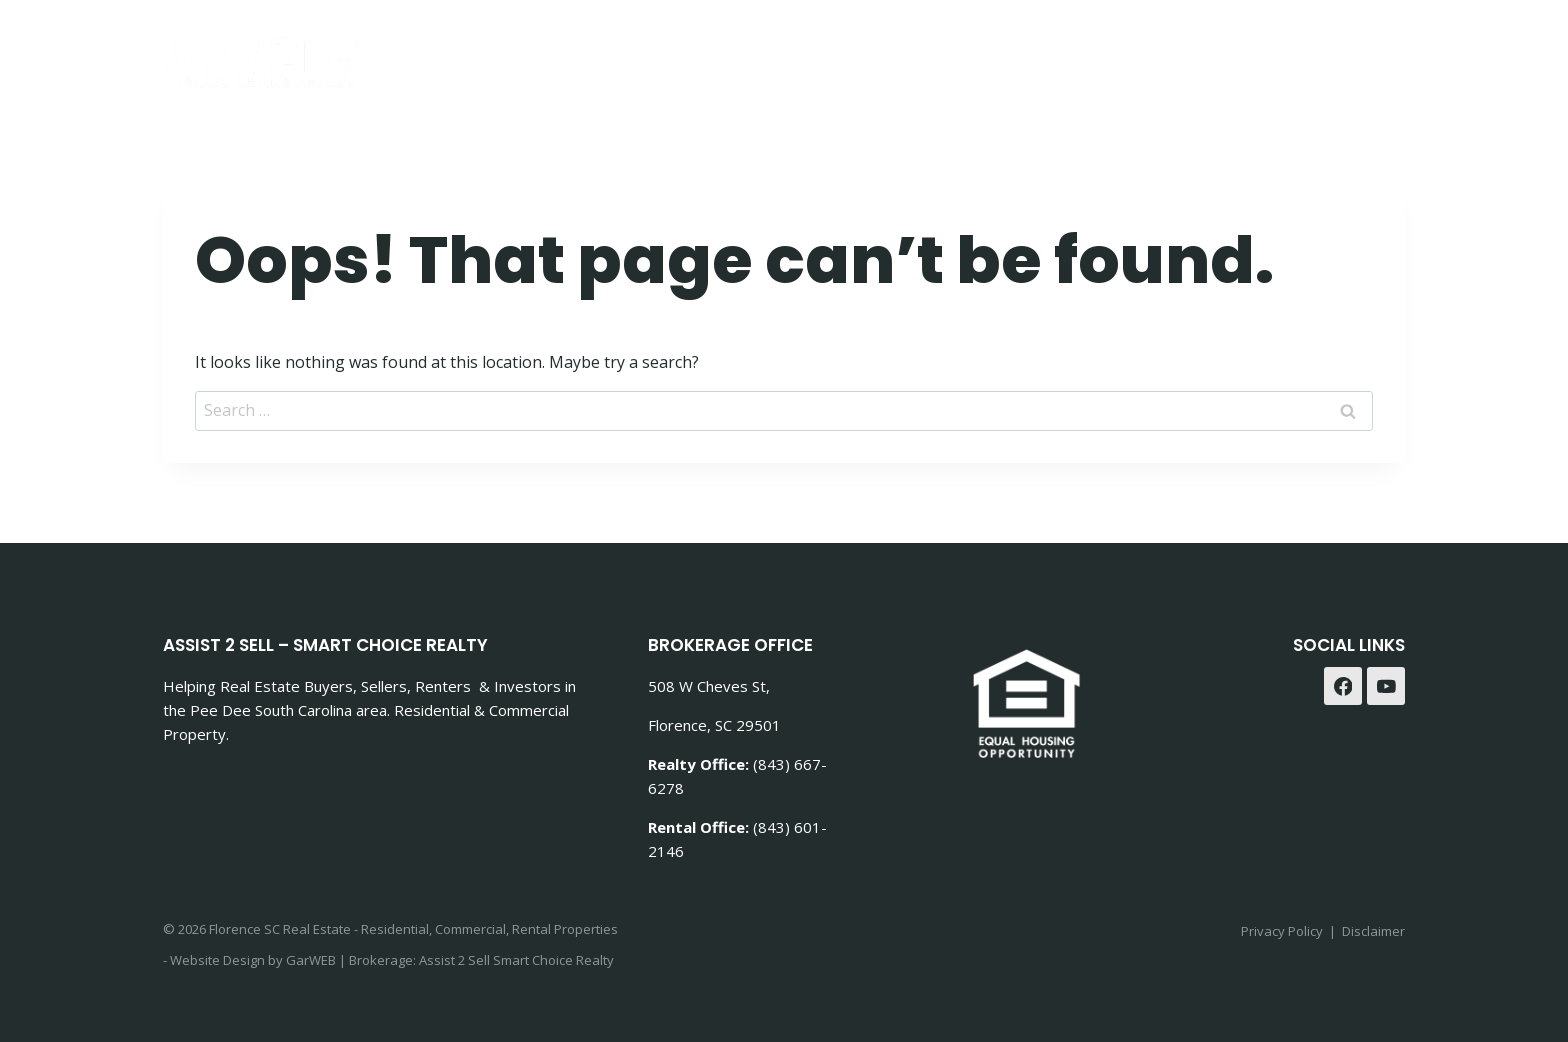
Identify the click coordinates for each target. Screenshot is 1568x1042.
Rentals (1125, 50)
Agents (1331, 50)
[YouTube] (1386, 686)
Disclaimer (1373, 931)
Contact (1230, 50)
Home (846, 50)
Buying (934, 50)
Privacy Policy (1282, 931)
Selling (1028, 50)
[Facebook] (1343, 686)
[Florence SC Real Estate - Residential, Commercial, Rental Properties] (269, 56)
